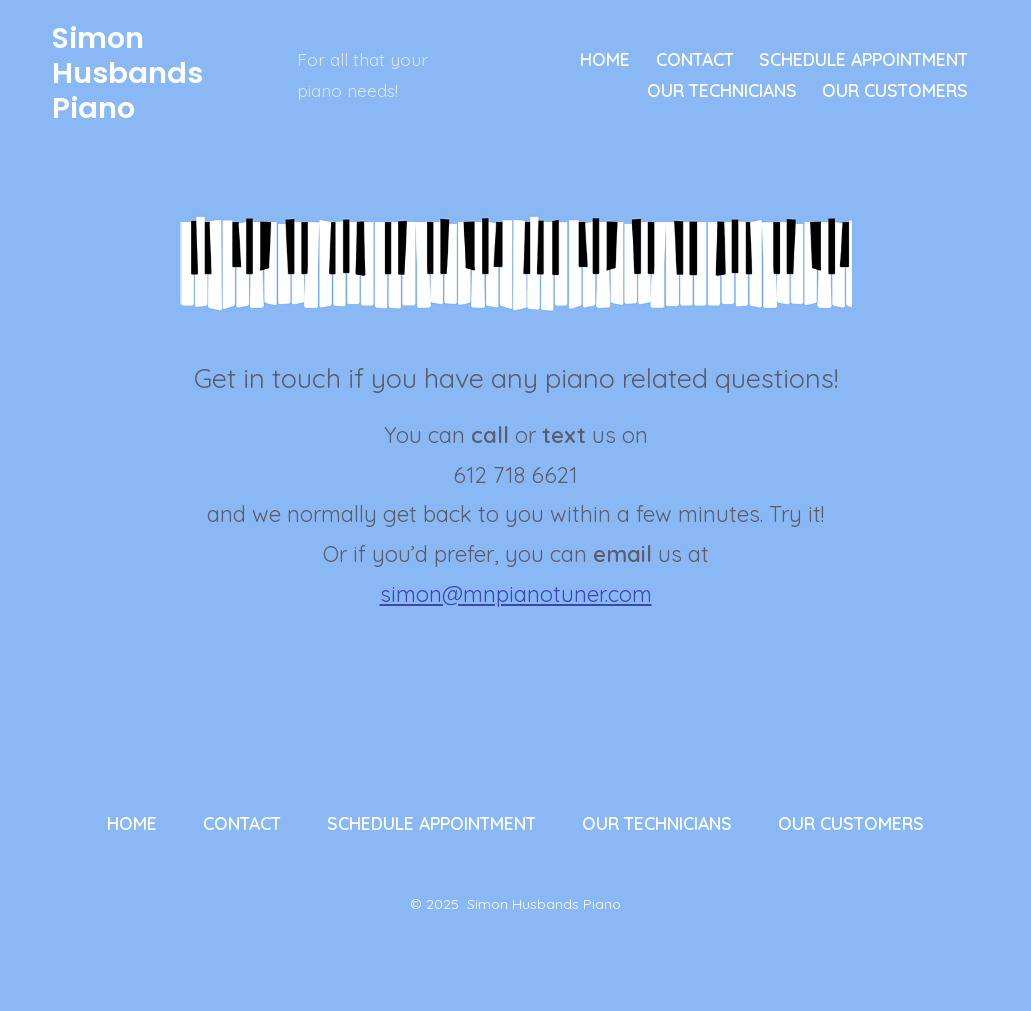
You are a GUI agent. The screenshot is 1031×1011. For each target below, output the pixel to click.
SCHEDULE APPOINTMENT (863, 59)
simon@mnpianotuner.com (516, 594)
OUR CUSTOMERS (895, 90)
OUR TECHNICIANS (722, 90)
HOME (605, 59)
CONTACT (695, 59)
